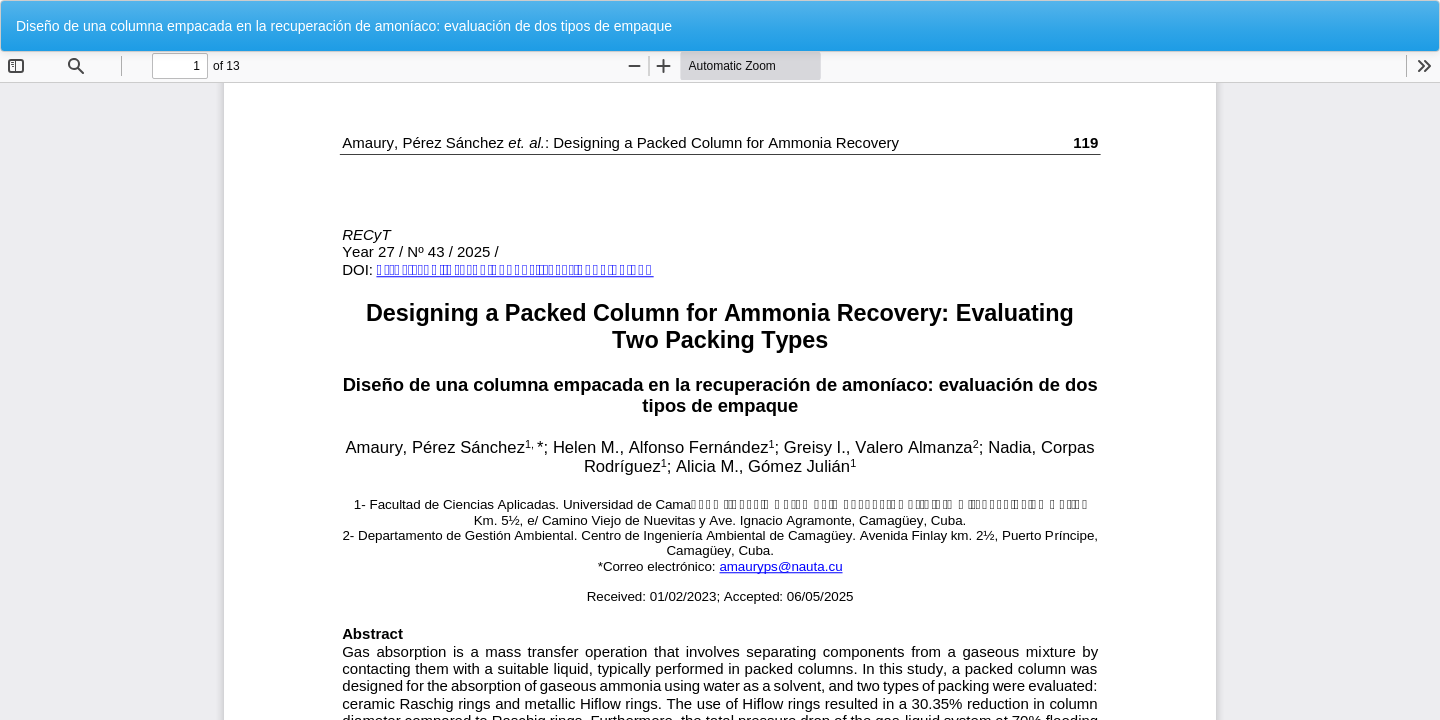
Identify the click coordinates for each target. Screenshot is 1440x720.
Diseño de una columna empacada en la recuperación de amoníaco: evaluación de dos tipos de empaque (344, 26)
